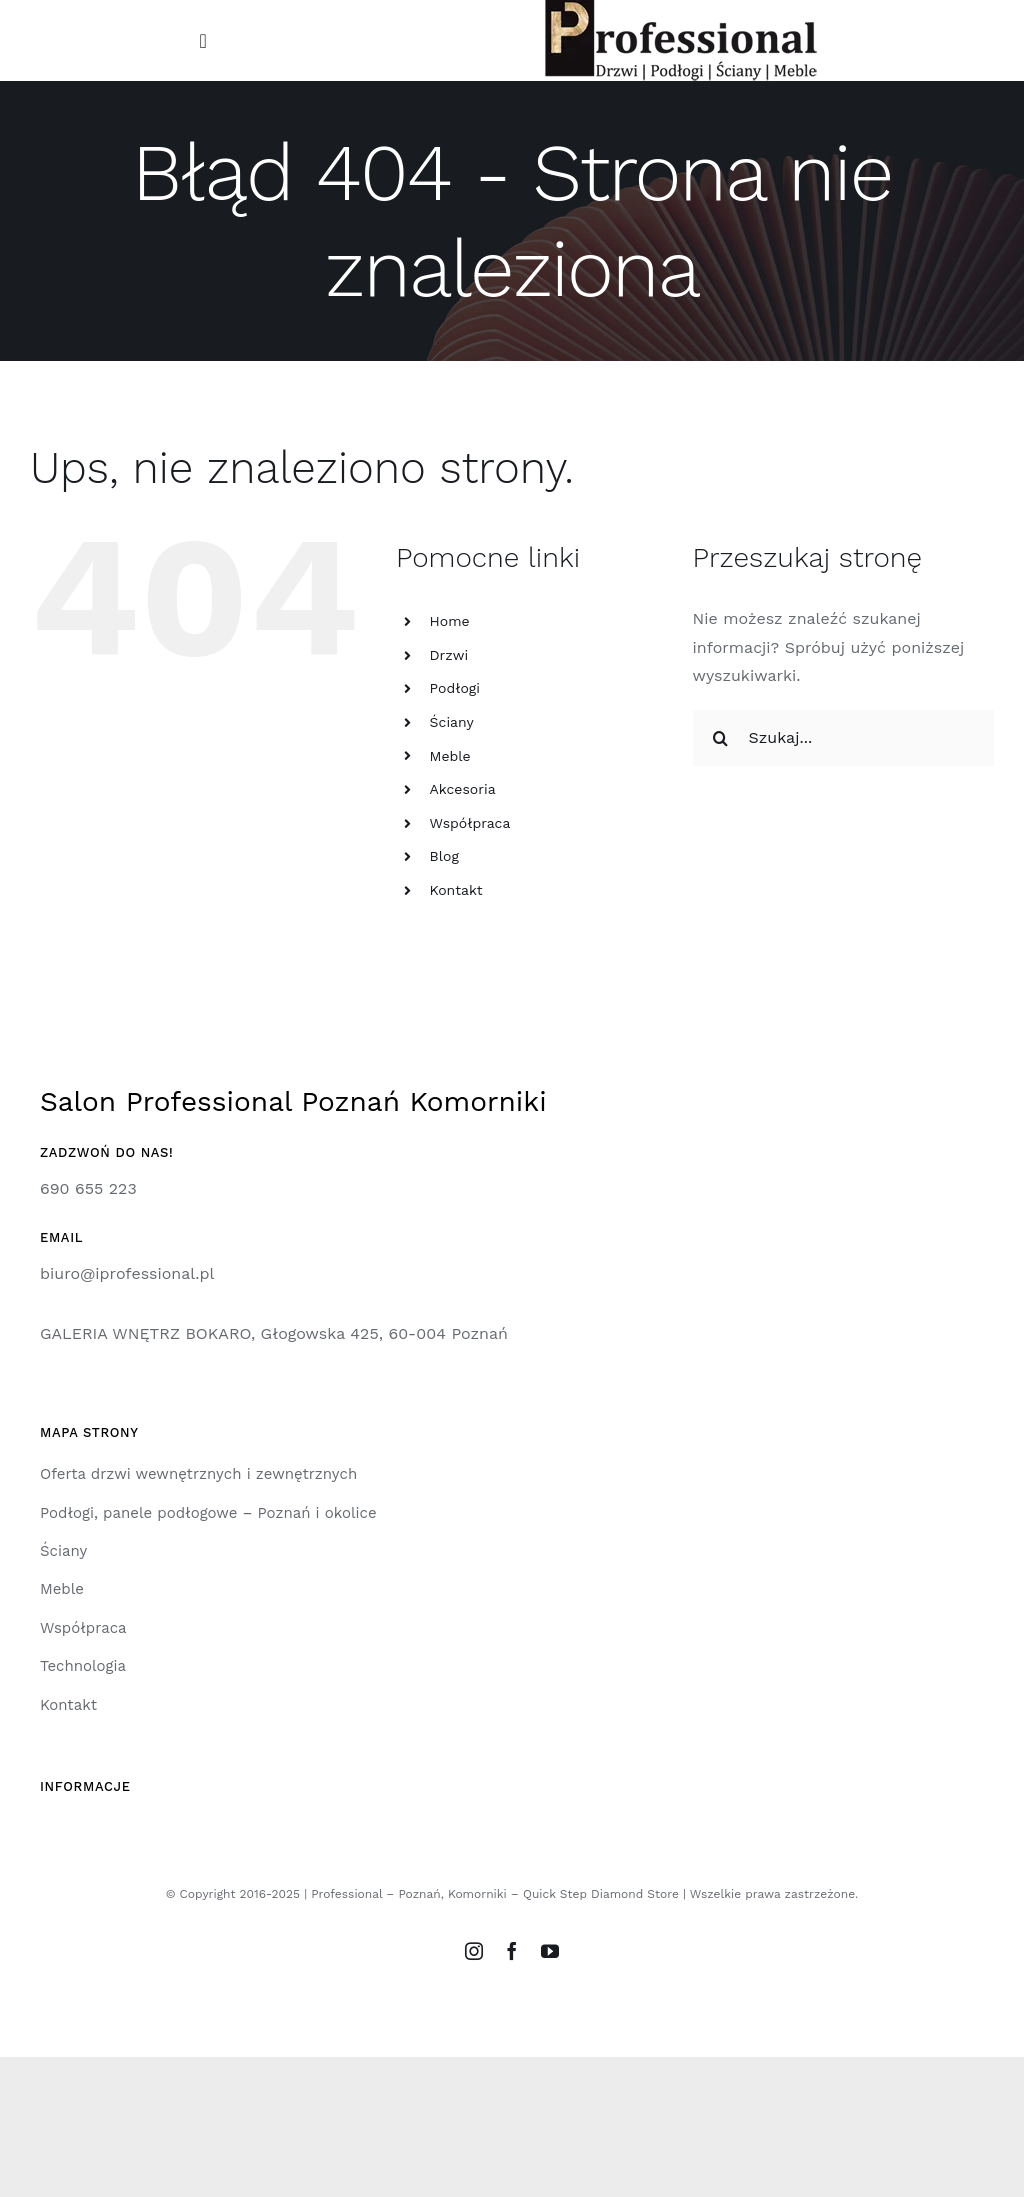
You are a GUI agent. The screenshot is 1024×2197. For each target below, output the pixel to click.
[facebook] (512, 1951)
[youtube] (550, 1951)
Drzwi (449, 655)
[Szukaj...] (843, 738)
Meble (450, 756)
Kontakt (456, 890)
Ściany (452, 722)
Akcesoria (463, 789)
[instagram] (474, 1951)
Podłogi (455, 688)
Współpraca (470, 823)
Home (450, 621)
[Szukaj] (721, 738)
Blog (444, 856)
